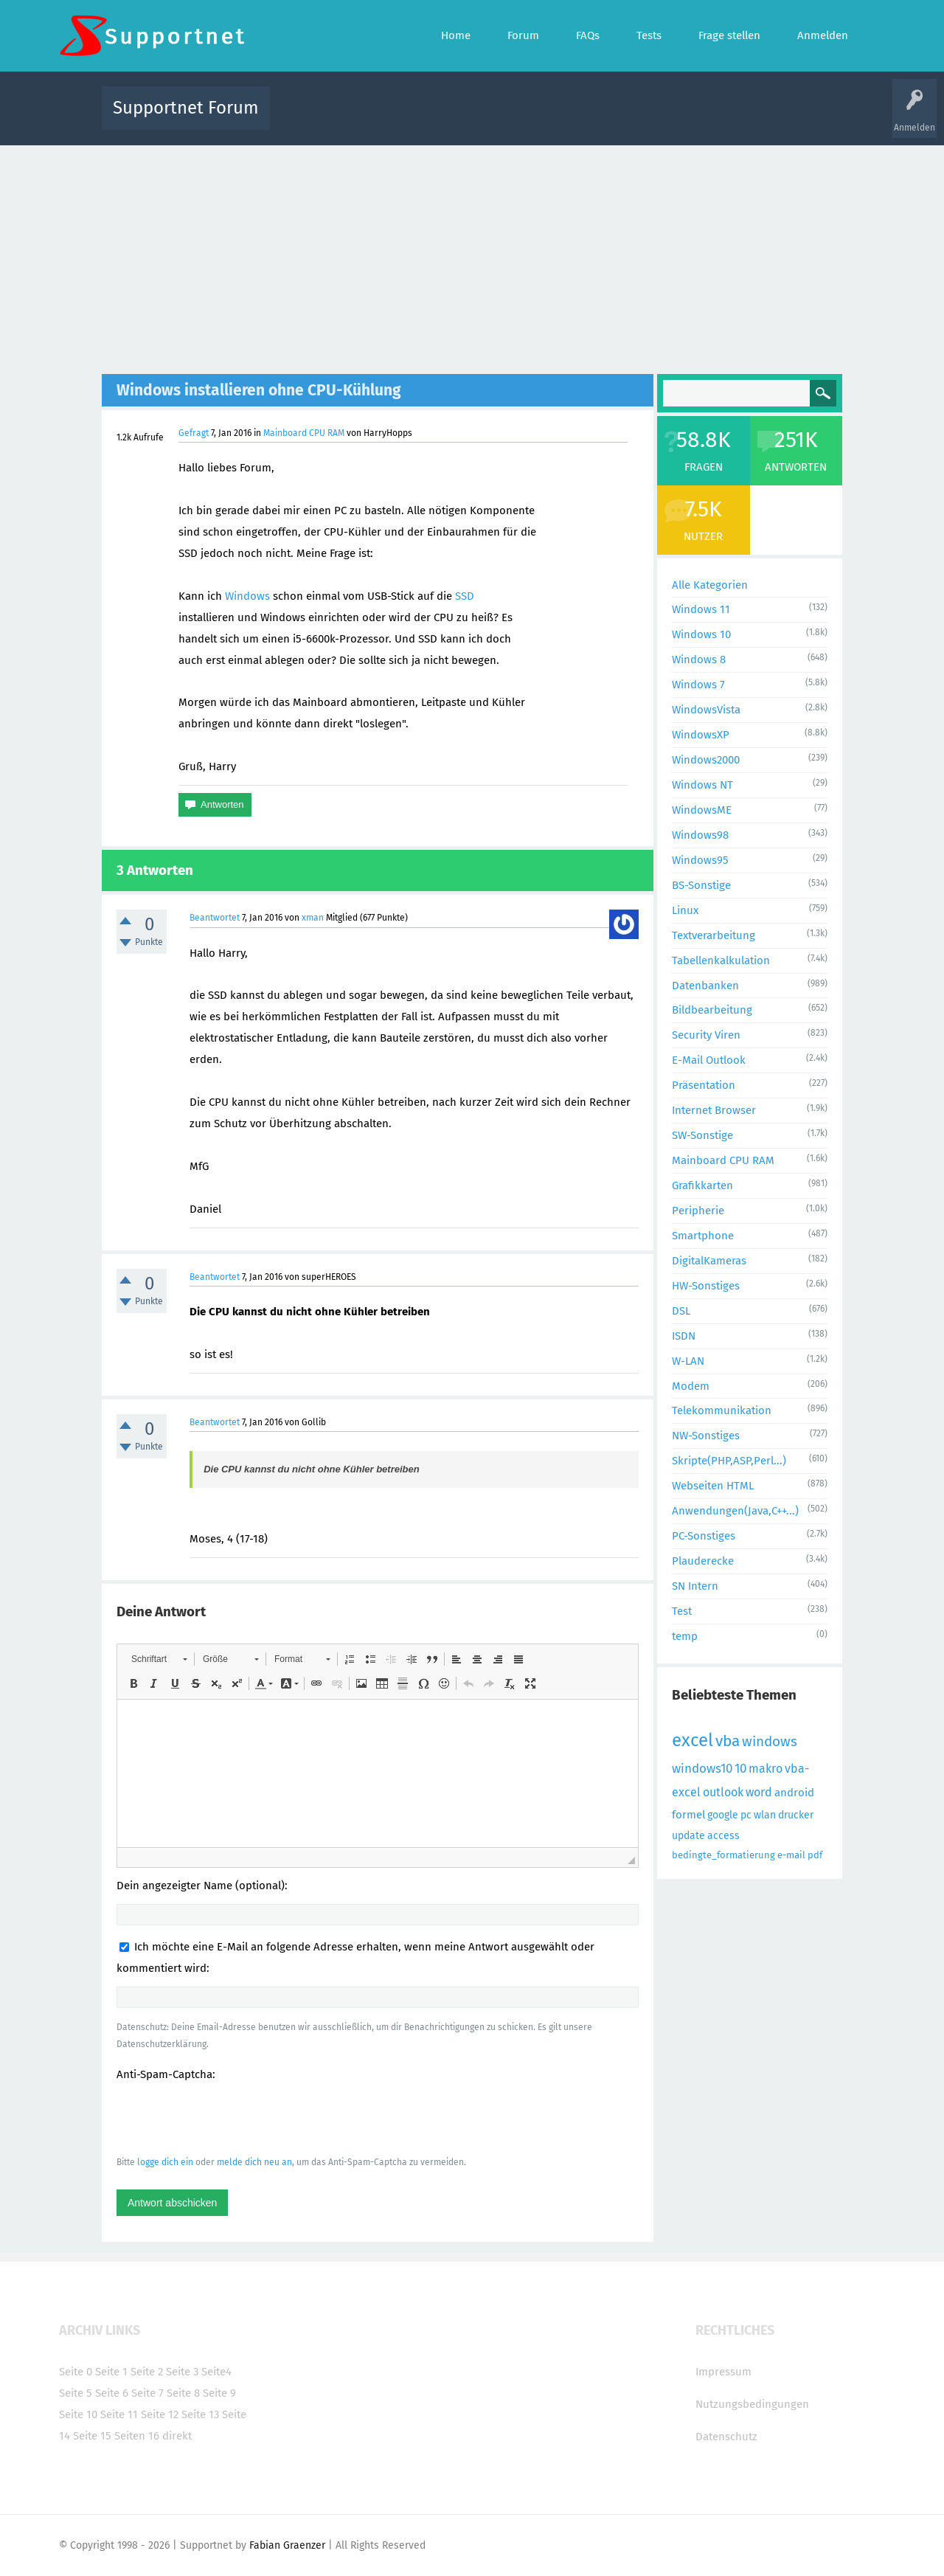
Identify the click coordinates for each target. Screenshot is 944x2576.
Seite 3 (182, 2371)
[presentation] (229, 2118)
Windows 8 (699, 659)
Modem (690, 1386)
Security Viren (706, 1035)
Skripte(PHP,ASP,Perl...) (729, 1460)
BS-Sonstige (701, 885)
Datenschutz (726, 2436)
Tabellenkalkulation (721, 960)
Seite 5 (75, 2393)
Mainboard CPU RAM (303, 433)
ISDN (683, 1336)
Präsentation (703, 1085)
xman (313, 918)
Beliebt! (430, 118)
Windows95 (700, 860)
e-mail (791, 1854)
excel (692, 1740)
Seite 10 (78, 2414)
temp (685, 1636)
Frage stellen (713, 118)
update (688, 1835)
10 (740, 1768)
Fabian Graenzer (287, 2545)
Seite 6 (111, 2393)
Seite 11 (119, 2414)
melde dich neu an (254, 2162)
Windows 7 (698, 684)
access (723, 1835)
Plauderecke (703, 1561)
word (759, 1792)
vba (727, 1741)
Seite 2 (147, 2371)
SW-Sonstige (702, 1135)
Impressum (723, 2371)
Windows (247, 596)
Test (682, 1611)
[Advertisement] (472, 256)
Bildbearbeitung (712, 1010)
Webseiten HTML (713, 1485)
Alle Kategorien (710, 585)
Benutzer (656, 118)
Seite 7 (147, 2393)
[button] (159, 1659)
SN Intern (695, 1586)
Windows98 (700, 835)
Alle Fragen (378, 118)
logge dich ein (165, 2162)
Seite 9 (219, 2393)
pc (746, 1815)
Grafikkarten (702, 1185)
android (794, 1792)
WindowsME (702, 810)
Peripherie (698, 1210)
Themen (551, 118)
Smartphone (703, 1235)
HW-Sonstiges (706, 1285)
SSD (464, 596)
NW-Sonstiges (706, 1435)
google (722, 1815)
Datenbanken (705, 985)
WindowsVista (706, 709)
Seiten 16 (136, 2435)
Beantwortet (215, 918)
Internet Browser (714, 1110)
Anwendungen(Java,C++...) (735, 1510)
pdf (815, 1854)
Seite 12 (159, 2414)
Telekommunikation (721, 1410)
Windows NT (702, 785)
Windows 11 (701, 609)
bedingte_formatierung (723, 1854)
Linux (685, 910)
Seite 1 (111, 2371)
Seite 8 (183, 2393)
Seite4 (216, 2371)
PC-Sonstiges (703, 1536)
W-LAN (688, 1361)
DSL (681, 1311)
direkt (177, 2435)
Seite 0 (75, 2371)
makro (765, 1769)
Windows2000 (706, 759)
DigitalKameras (709, 1260)
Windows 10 (701, 634)
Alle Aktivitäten (311, 118)
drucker (795, 1815)
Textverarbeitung (713, 935)
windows (769, 1741)
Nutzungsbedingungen (752, 2404)
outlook (723, 1792)
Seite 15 (92, 2435)
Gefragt (193, 433)
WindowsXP (700, 734)
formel (688, 1814)
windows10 (702, 1768)
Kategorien (603, 118)
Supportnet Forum (186, 107)
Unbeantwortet (490, 118)
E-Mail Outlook (709, 1060)
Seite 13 (200, 2414)
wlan (765, 1815)
